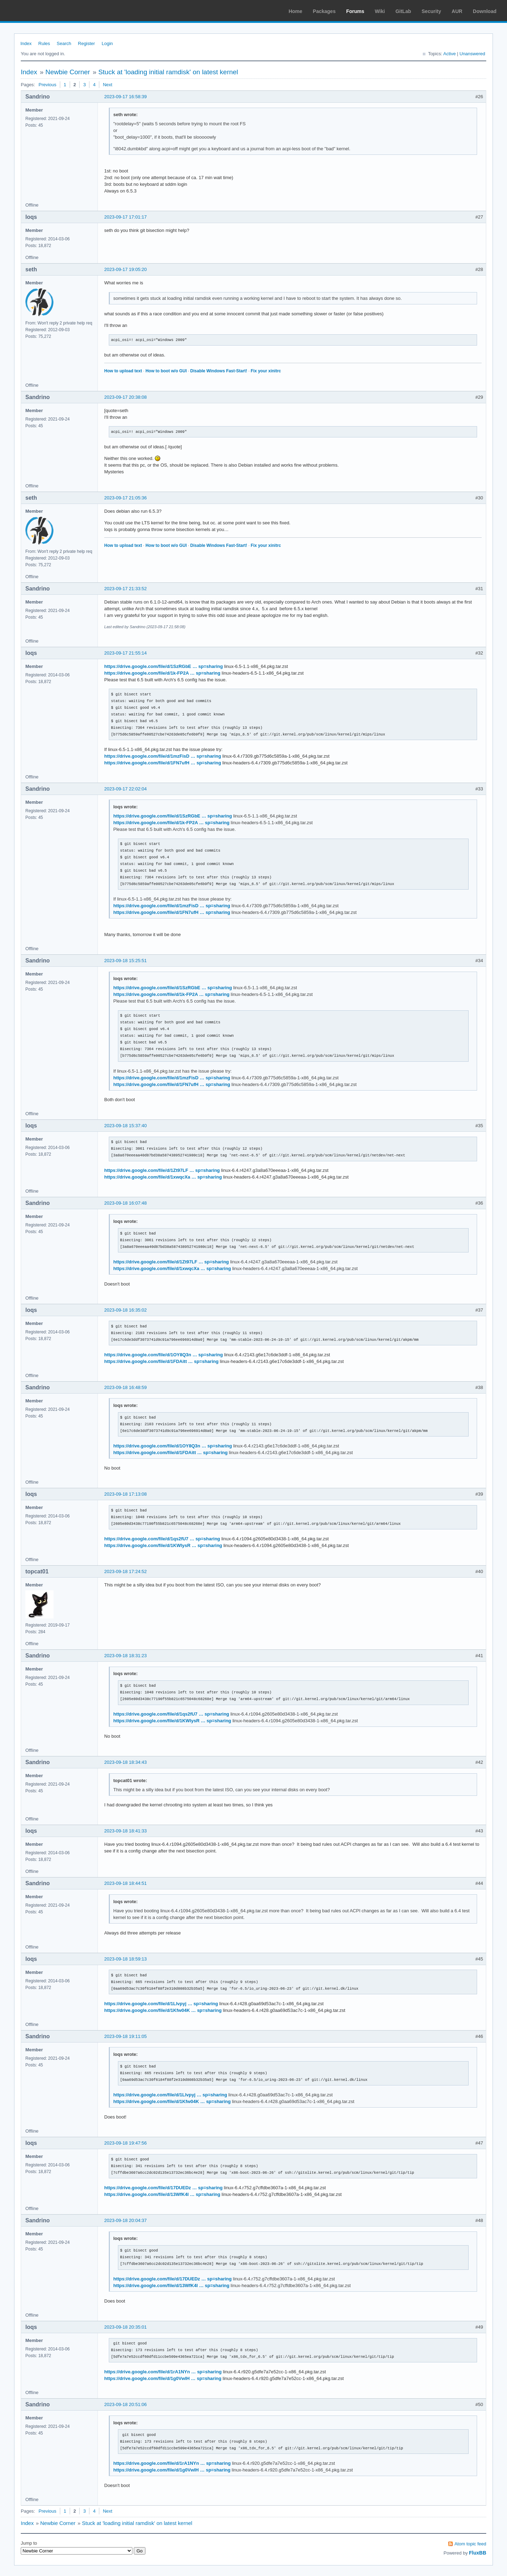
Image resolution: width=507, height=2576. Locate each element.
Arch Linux (38, 11)
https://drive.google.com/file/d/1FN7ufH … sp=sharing (162, 762)
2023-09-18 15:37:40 (125, 1125)
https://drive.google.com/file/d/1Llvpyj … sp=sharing (161, 2003)
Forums (355, 11)
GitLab (403, 11)
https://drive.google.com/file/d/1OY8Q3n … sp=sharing (163, 1354)
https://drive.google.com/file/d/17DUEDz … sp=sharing (163, 2187)
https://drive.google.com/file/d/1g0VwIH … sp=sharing (162, 2378)
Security (431, 11)
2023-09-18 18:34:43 (125, 1762)
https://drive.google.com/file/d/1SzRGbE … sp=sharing (163, 666)
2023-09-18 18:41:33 (125, 1830)
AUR (457, 11)
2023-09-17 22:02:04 (125, 788)
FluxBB (477, 2553)
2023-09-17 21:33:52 (125, 588)
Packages (324, 11)
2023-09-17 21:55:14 (125, 653)
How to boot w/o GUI (166, 370)
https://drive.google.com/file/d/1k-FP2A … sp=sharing (162, 673)
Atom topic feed (470, 2543)
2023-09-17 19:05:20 (125, 269)
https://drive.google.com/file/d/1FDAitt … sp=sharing (161, 1361)
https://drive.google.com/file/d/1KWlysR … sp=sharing (163, 1545)
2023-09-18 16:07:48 (125, 1203)
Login (107, 43)
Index (26, 43)
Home (295, 11)
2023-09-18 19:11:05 (125, 2036)
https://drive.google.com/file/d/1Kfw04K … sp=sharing (162, 2010)
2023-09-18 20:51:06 (125, 2404)
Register (86, 43)
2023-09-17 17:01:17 (125, 217)
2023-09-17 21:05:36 (125, 497)
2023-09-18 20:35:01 (125, 2327)
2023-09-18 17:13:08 (125, 1494)
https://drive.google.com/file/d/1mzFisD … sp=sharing (162, 756)
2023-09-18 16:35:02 (125, 1310)
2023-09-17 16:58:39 (125, 96)
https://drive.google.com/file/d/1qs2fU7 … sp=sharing (162, 1538)
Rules (44, 43)
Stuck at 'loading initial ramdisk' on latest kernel (168, 72)
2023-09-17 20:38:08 (125, 397)
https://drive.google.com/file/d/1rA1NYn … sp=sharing (162, 2371)
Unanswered (472, 53)
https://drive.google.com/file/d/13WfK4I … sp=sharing (162, 2194)
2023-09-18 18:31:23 (125, 1655)
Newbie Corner (67, 72)
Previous (47, 84)
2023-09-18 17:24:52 (125, 1571)
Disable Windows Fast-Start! (218, 370)
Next (107, 84)
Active (449, 53)
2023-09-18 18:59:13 (125, 1959)
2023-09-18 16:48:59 (125, 1387)
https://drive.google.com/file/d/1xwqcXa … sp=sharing (163, 1177)
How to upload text (123, 370)
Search (64, 43)
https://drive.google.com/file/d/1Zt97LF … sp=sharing (162, 1170)
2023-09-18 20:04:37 (125, 2220)
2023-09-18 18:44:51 (125, 1883)
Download (484, 11)
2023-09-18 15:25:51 (125, 960)
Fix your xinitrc (266, 370)
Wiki (380, 11)
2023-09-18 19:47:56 (125, 2143)
